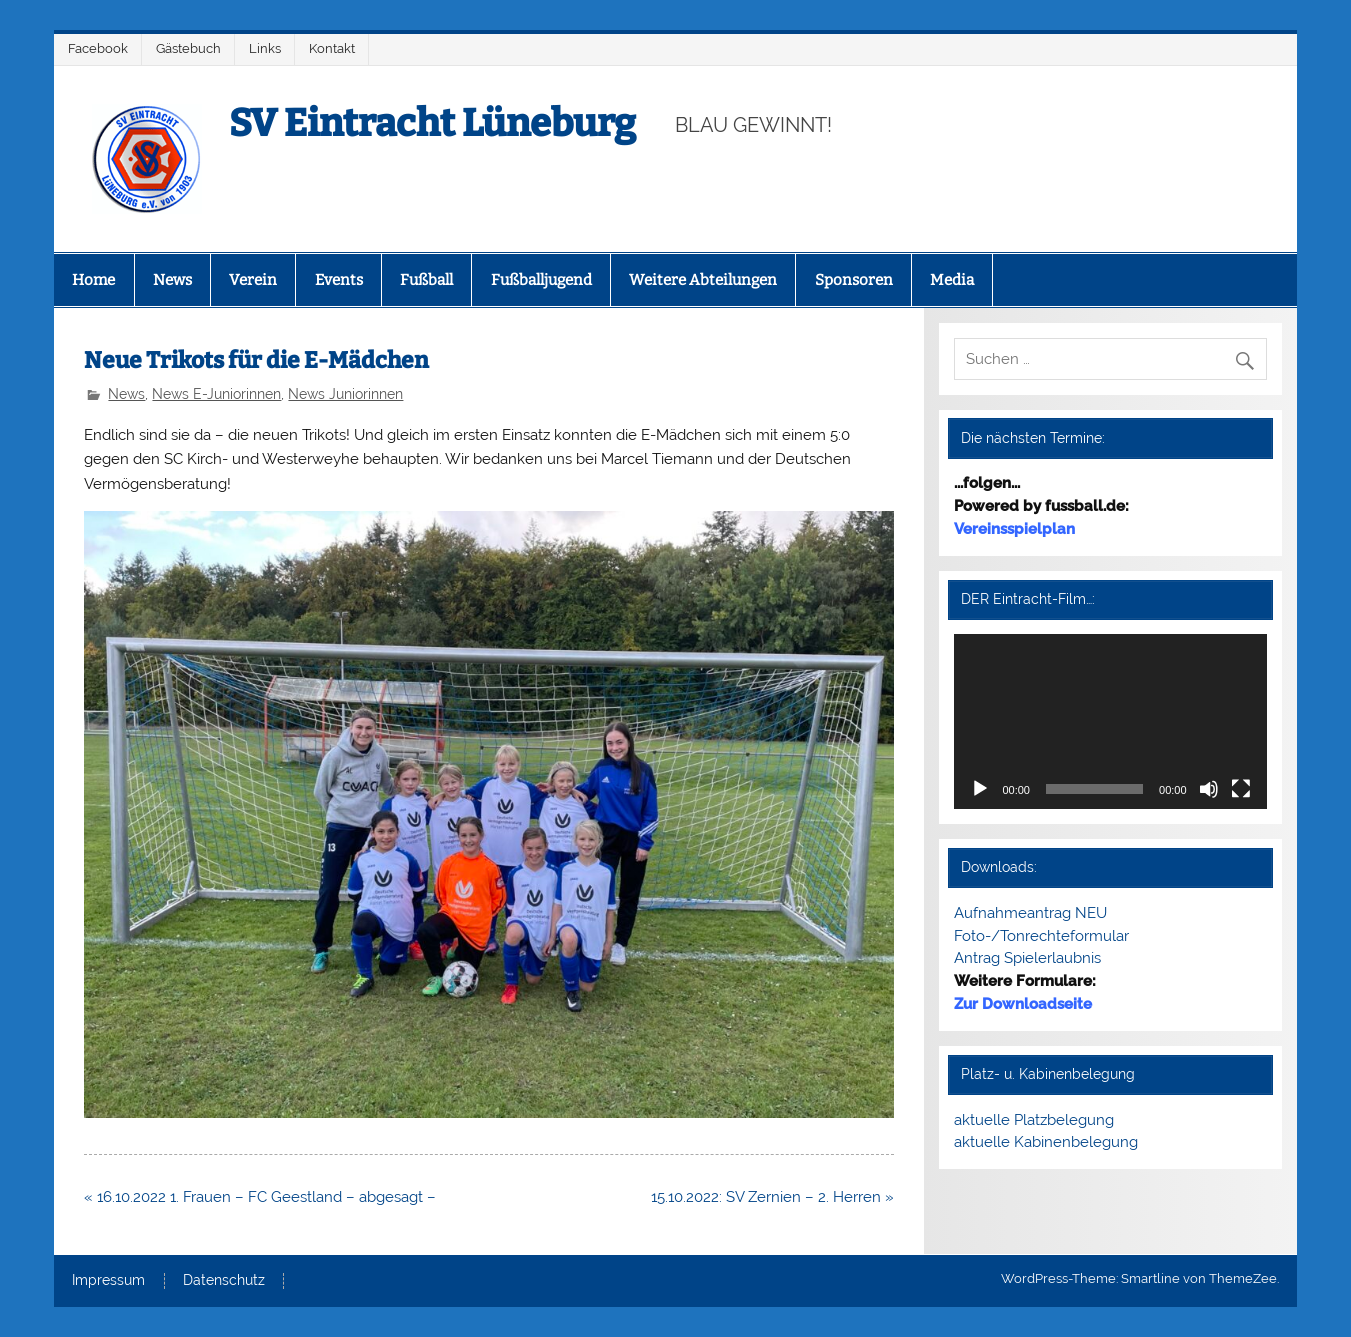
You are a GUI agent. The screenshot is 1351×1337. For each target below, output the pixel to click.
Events (339, 280)
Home (93, 280)
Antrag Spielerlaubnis (1027, 958)
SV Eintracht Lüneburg (432, 123)
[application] (1110, 722)
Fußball (426, 280)
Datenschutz (224, 1281)
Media (952, 280)
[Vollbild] (1241, 789)
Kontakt (332, 48)
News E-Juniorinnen (216, 394)
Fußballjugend (541, 280)
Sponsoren (854, 280)
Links (265, 48)
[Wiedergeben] (980, 789)
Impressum (108, 1281)
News (172, 280)
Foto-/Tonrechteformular (1041, 936)
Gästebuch (188, 48)
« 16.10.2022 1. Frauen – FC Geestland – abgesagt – (260, 1197)
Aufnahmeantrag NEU (1030, 913)
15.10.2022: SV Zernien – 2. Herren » (772, 1197)
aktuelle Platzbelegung (1034, 1120)
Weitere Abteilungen (703, 280)
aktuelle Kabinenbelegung (1046, 1142)
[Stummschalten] (1209, 789)
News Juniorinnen (345, 394)
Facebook (98, 48)
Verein (253, 280)
